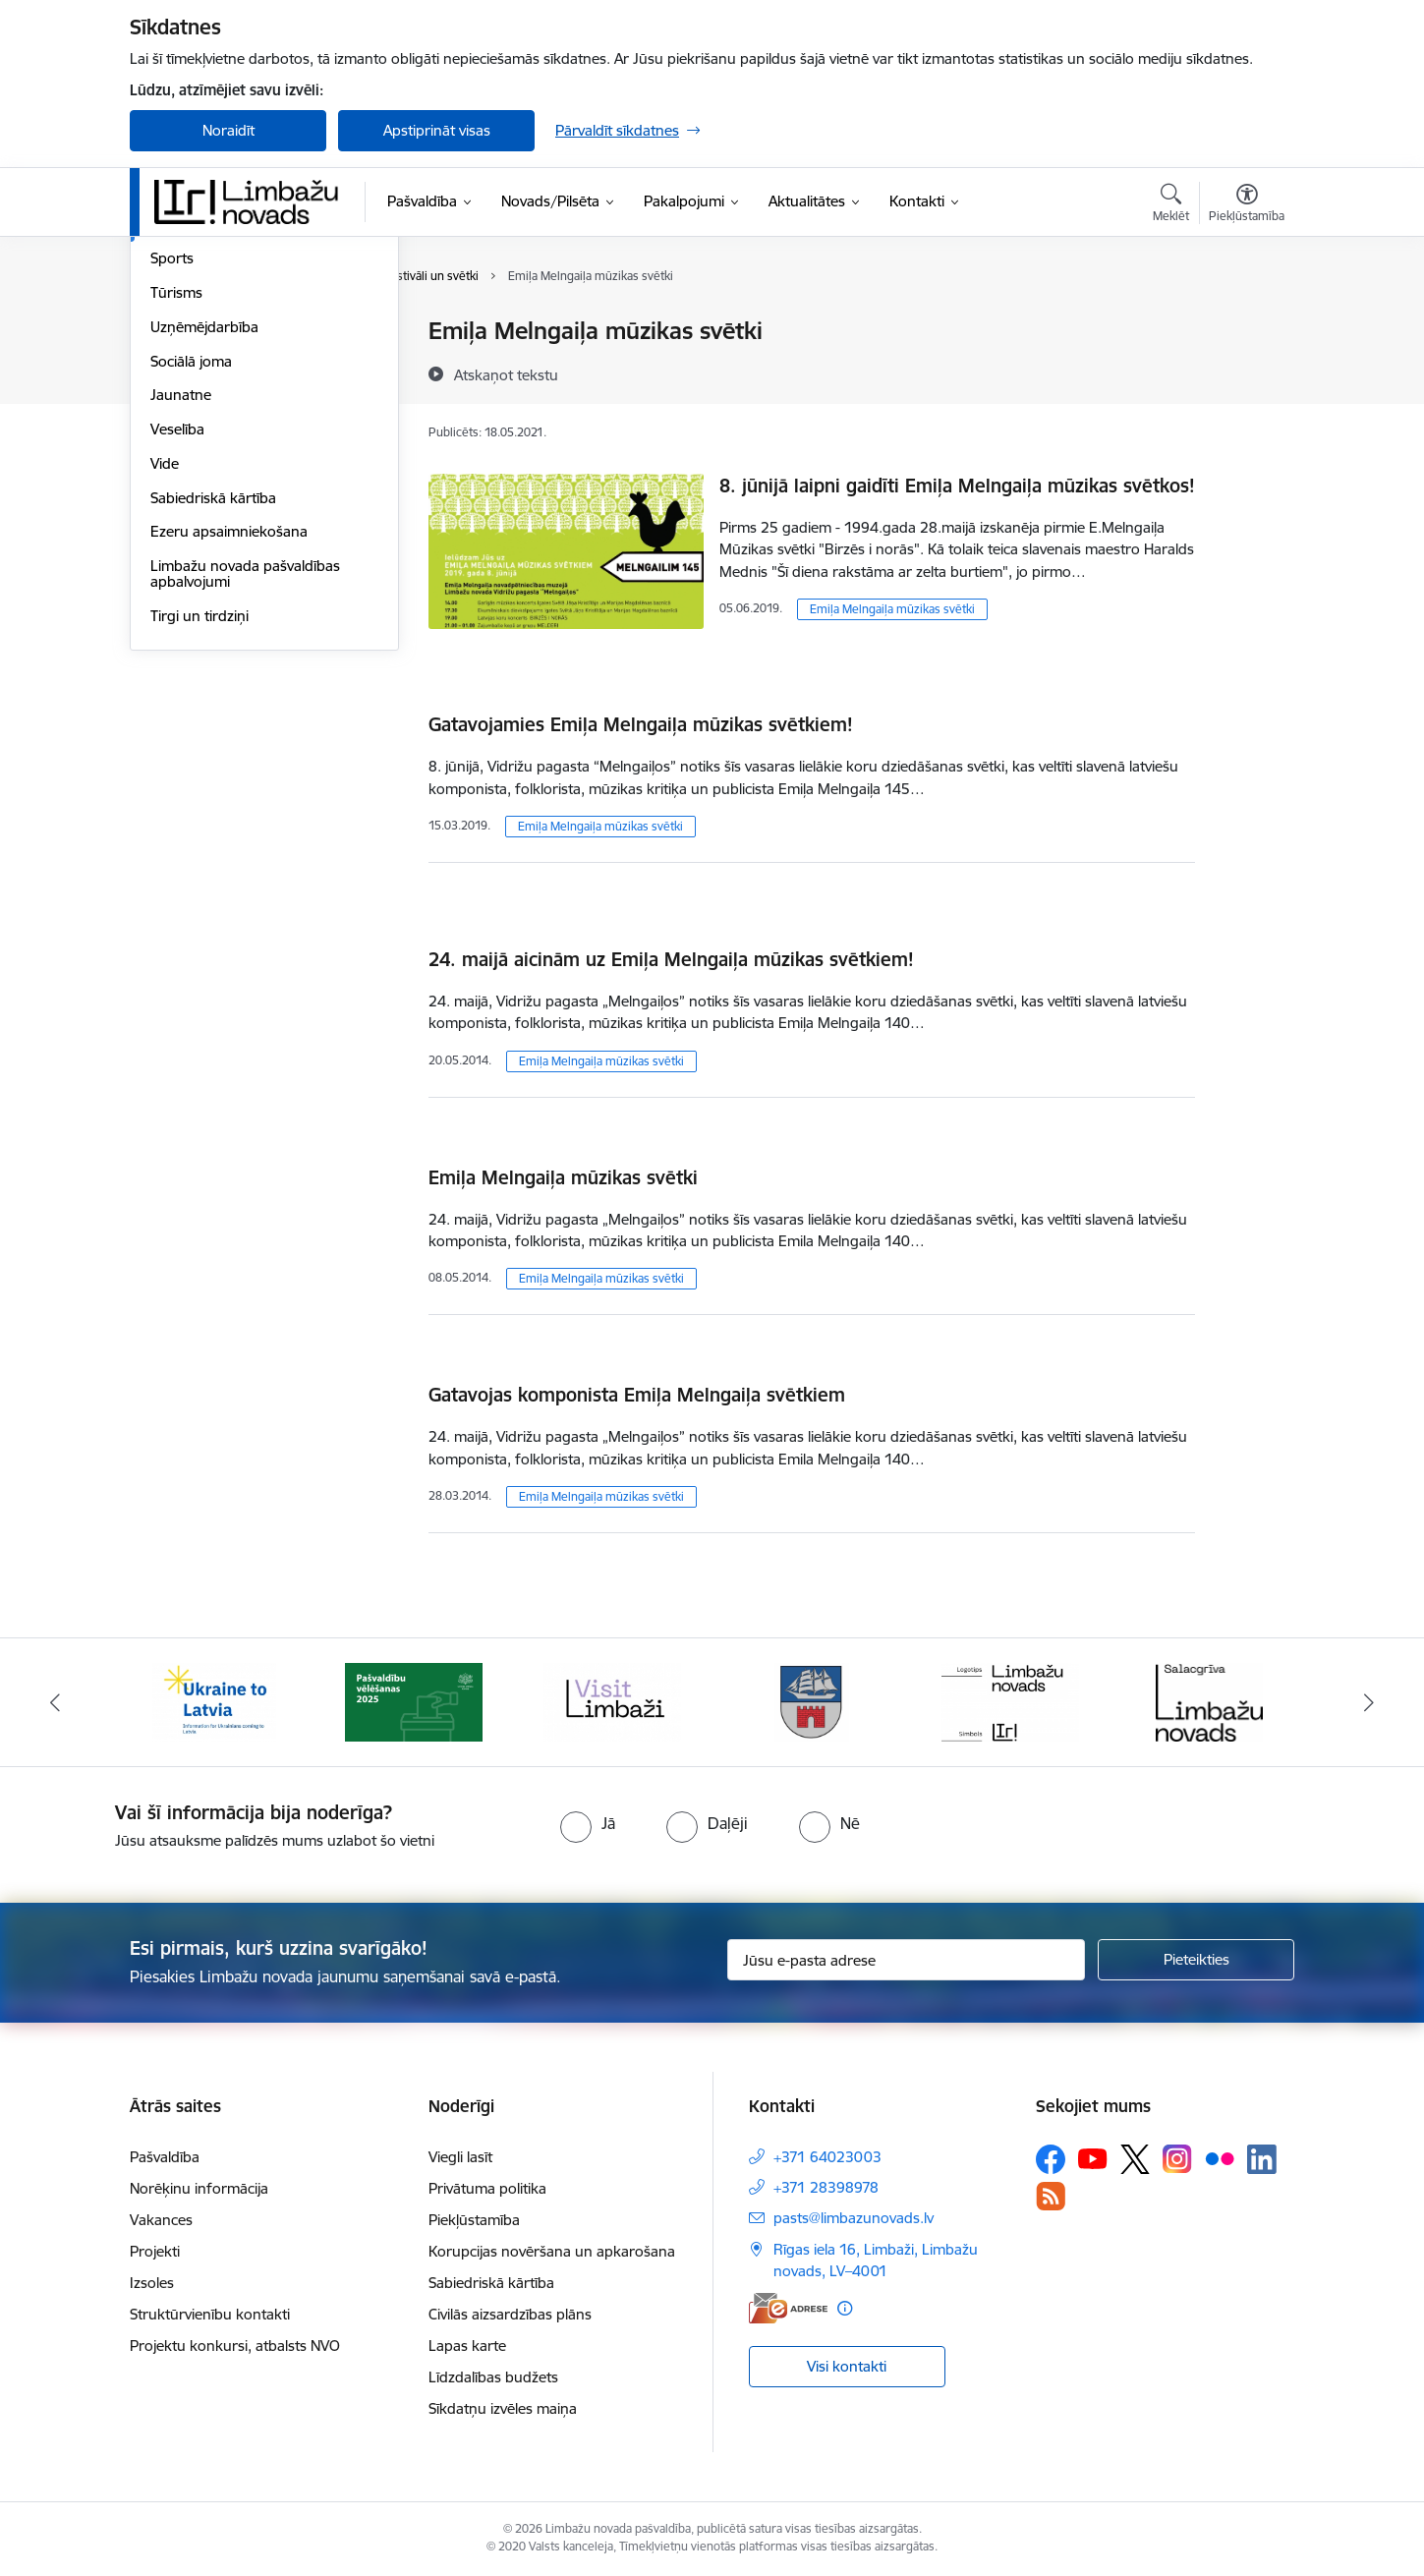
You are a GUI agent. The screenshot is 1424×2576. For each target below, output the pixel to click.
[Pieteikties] (1196, 1959)
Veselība (177, 639)
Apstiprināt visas (436, 130)
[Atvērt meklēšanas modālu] (1171, 205)
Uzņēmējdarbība (204, 537)
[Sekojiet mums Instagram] (1177, 2159)
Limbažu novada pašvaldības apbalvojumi (245, 784)
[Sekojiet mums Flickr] (1219, 2158)
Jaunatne (180, 605)
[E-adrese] (788, 2308)
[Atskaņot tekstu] (506, 374)
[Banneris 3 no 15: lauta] (612, 1700)
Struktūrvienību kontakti (210, 2314)
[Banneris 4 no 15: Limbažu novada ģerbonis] (811, 1700)
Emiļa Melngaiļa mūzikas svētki (892, 608)
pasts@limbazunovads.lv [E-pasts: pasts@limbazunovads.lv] (853, 2217)
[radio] (587, 1823)
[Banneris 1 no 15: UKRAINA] (214, 1700)
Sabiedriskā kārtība (213, 708)
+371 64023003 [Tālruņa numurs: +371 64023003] (827, 2156)
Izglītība (175, 400)
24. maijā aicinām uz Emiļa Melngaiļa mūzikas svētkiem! (671, 959)
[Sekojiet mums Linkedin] (1262, 2159)
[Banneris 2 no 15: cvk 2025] (414, 1700)
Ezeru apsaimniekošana (229, 741)
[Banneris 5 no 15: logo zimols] (1010, 1700)
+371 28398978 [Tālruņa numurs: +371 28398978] (826, 2187)
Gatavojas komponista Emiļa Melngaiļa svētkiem (636, 1394)
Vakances (161, 2219)
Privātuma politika (487, 2188)
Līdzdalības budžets (493, 2377)
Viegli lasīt (460, 2156)
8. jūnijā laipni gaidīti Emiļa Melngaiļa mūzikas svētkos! (957, 485)
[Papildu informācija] (844, 2308)
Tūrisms (176, 502)
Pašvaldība (164, 2156)
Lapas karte (467, 2345)
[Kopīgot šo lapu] (1246, 372)
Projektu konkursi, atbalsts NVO (235, 2345)
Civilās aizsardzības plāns (510, 2314)
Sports (172, 468)
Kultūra (174, 435)
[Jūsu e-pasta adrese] (906, 1959)
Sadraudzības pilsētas (221, 331)
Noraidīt (228, 130)
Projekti (155, 2251)
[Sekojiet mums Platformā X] (1135, 2159)
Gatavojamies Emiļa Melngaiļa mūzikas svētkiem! (640, 724)
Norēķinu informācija (199, 2188)
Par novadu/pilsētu (213, 366)
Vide (164, 673)
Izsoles (152, 2282)
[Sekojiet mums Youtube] (1093, 2158)
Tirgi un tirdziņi (199, 826)
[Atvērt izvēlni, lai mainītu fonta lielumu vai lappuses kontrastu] (1246, 205)
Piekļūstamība (474, 2219)
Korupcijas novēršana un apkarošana (551, 2251)
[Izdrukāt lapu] (1246, 323)
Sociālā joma (191, 571)
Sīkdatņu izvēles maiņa (502, 2408)
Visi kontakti (846, 2366)
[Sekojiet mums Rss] (1050, 2196)
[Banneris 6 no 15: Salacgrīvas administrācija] (1209, 1700)
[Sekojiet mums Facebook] (1050, 2159)
